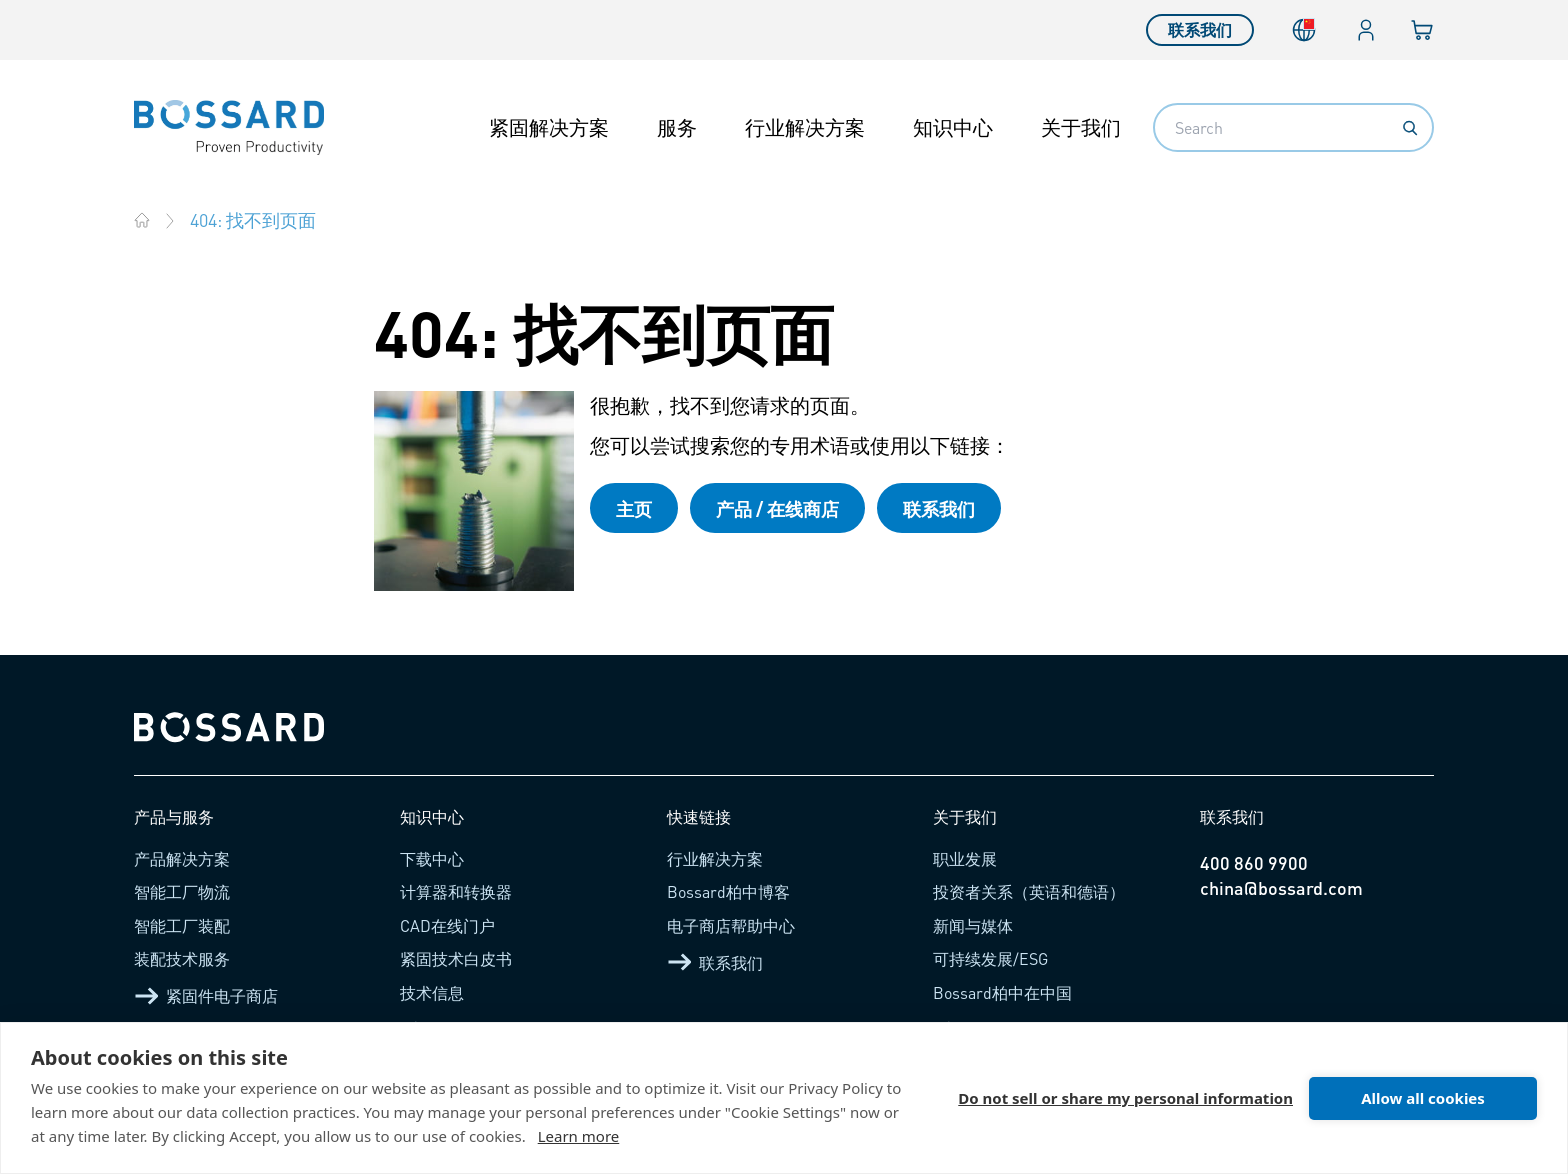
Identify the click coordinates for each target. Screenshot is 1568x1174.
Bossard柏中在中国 (1002, 992)
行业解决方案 (805, 127)
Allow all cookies (1423, 1098)
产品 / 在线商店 (777, 508)
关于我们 (1081, 127)
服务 (677, 127)
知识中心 (953, 127)
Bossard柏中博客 (728, 891)
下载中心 (432, 858)
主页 (634, 508)
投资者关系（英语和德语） (1029, 891)
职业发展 (965, 858)
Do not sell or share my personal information (1125, 1098)
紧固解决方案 (549, 127)
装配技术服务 (182, 958)
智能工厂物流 (182, 891)
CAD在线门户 (447, 925)
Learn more (579, 1136)
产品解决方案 (182, 858)
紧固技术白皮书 (456, 958)
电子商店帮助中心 (731, 925)
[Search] (1410, 128)
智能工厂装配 (182, 925)
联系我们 (1200, 29)
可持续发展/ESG (990, 958)
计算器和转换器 (456, 891)
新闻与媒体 (973, 925)
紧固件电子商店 (206, 996)
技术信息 (432, 992)
